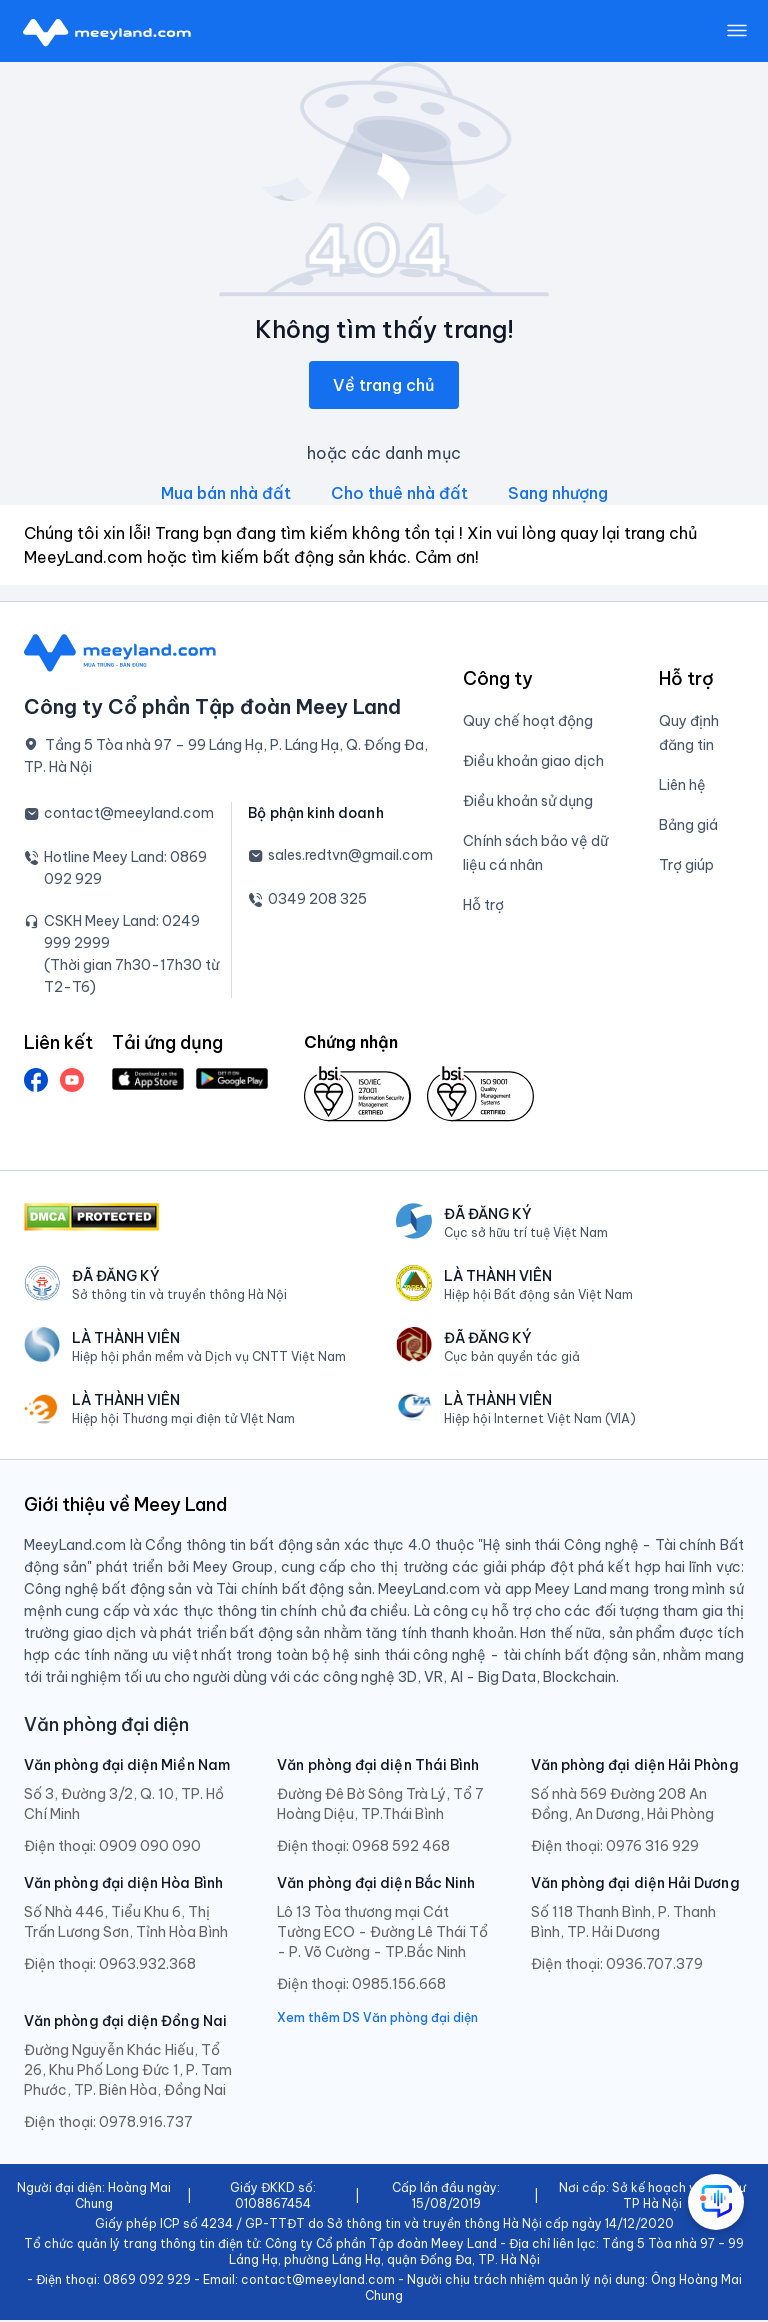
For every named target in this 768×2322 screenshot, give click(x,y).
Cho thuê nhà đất (399, 495)
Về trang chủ (384, 387)
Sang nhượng (558, 495)
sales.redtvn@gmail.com (350, 857)
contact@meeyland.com (129, 815)
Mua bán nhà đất (226, 495)
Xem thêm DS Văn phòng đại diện (377, 2019)
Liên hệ (682, 787)
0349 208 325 (317, 901)
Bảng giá (688, 827)
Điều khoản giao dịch (533, 763)
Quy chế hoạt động (528, 723)
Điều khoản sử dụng (528, 803)
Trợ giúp (686, 867)
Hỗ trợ (483, 907)
